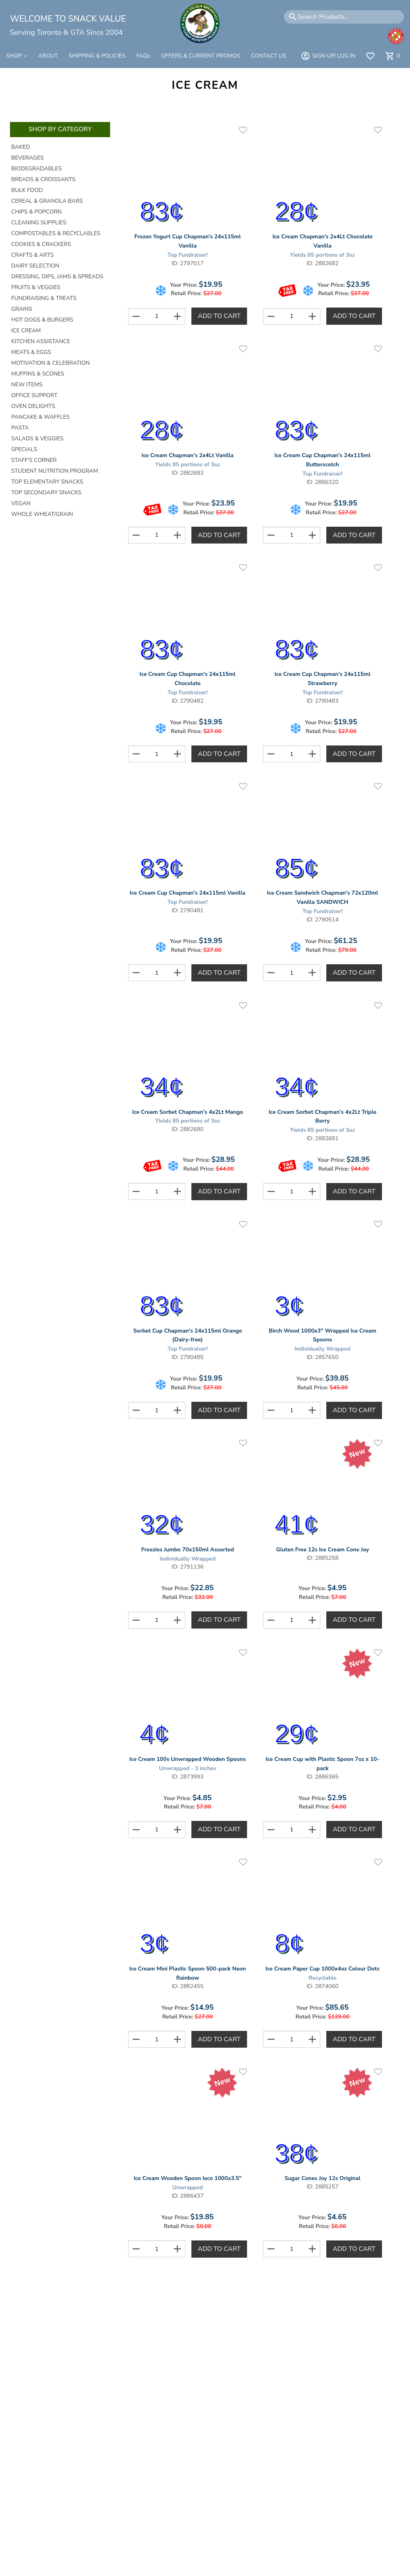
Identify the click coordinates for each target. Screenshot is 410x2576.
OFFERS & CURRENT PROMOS (200, 56)
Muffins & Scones (37, 374)
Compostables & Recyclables (55, 233)
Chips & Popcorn (36, 212)
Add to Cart (219, 316)
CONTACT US (268, 56)
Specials (24, 449)
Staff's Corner (34, 460)
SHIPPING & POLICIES (97, 56)
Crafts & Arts (32, 255)
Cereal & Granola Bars (47, 201)
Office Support (34, 395)
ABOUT (48, 56)
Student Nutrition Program (54, 471)
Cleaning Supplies (38, 222)
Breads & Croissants (43, 179)
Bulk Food (27, 190)
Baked (20, 147)
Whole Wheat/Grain (42, 514)
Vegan (21, 503)
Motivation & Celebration (50, 363)
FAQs (143, 56)
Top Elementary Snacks (47, 482)
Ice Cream (26, 330)
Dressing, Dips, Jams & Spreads (57, 276)
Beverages (27, 158)
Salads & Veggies (37, 438)
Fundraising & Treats (43, 298)
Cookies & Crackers (41, 244)
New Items (26, 384)
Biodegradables (36, 168)
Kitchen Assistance (40, 341)
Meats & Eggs (31, 352)
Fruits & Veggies (35, 287)
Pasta (20, 428)
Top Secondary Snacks (46, 492)
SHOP (16, 56)
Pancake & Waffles (40, 417)
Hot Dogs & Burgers (42, 320)
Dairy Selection (35, 266)
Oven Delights (33, 406)
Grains (21, 309)
